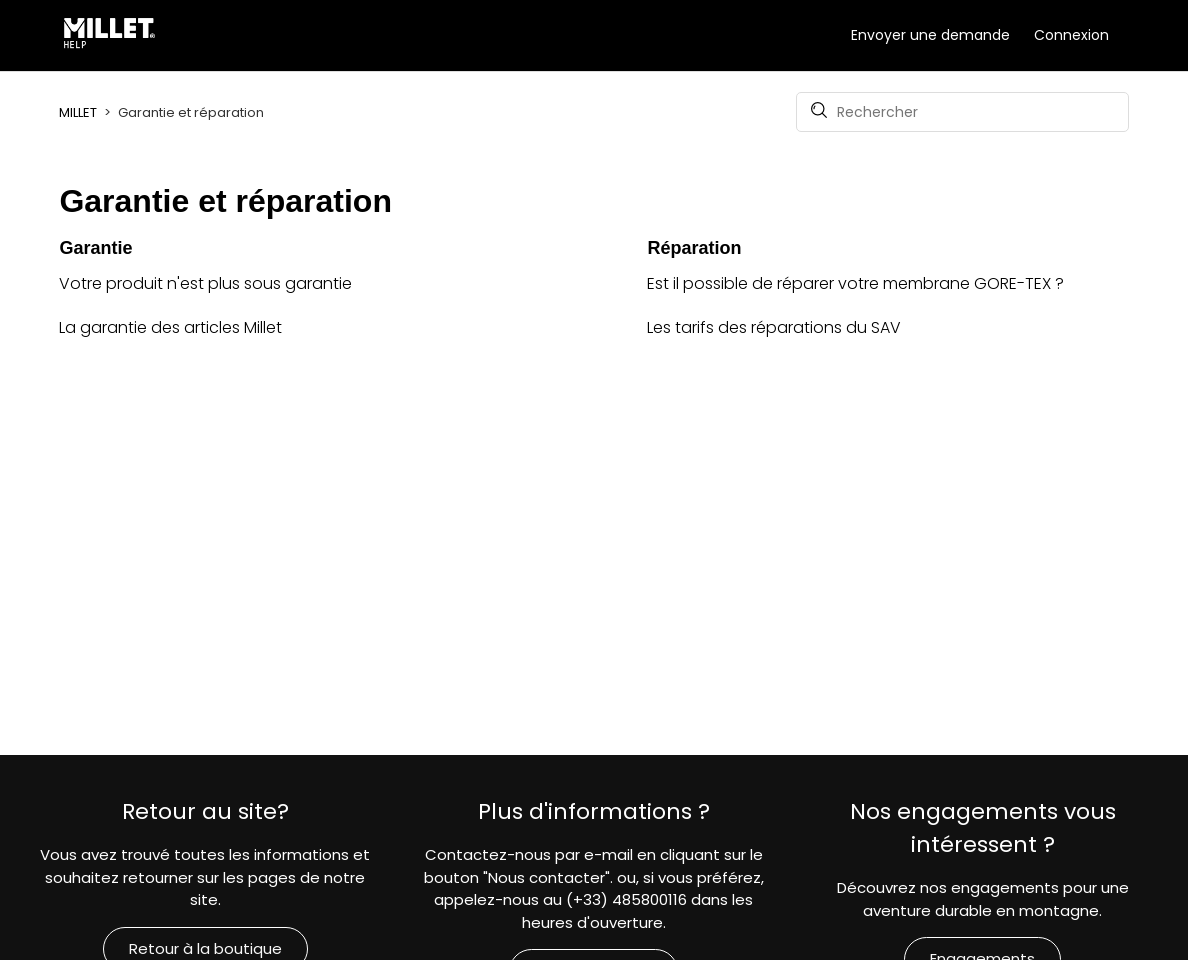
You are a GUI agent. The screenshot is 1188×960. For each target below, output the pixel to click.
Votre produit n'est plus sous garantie (205, 283)
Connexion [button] (1071, 35)
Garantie (95, 248)
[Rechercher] (962, 112)
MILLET (78, 112)
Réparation (694, 248)
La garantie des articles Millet (170, 327)
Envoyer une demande (930, 35)
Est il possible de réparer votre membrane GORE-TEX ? (855, 283)
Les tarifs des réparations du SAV (774, 327)
